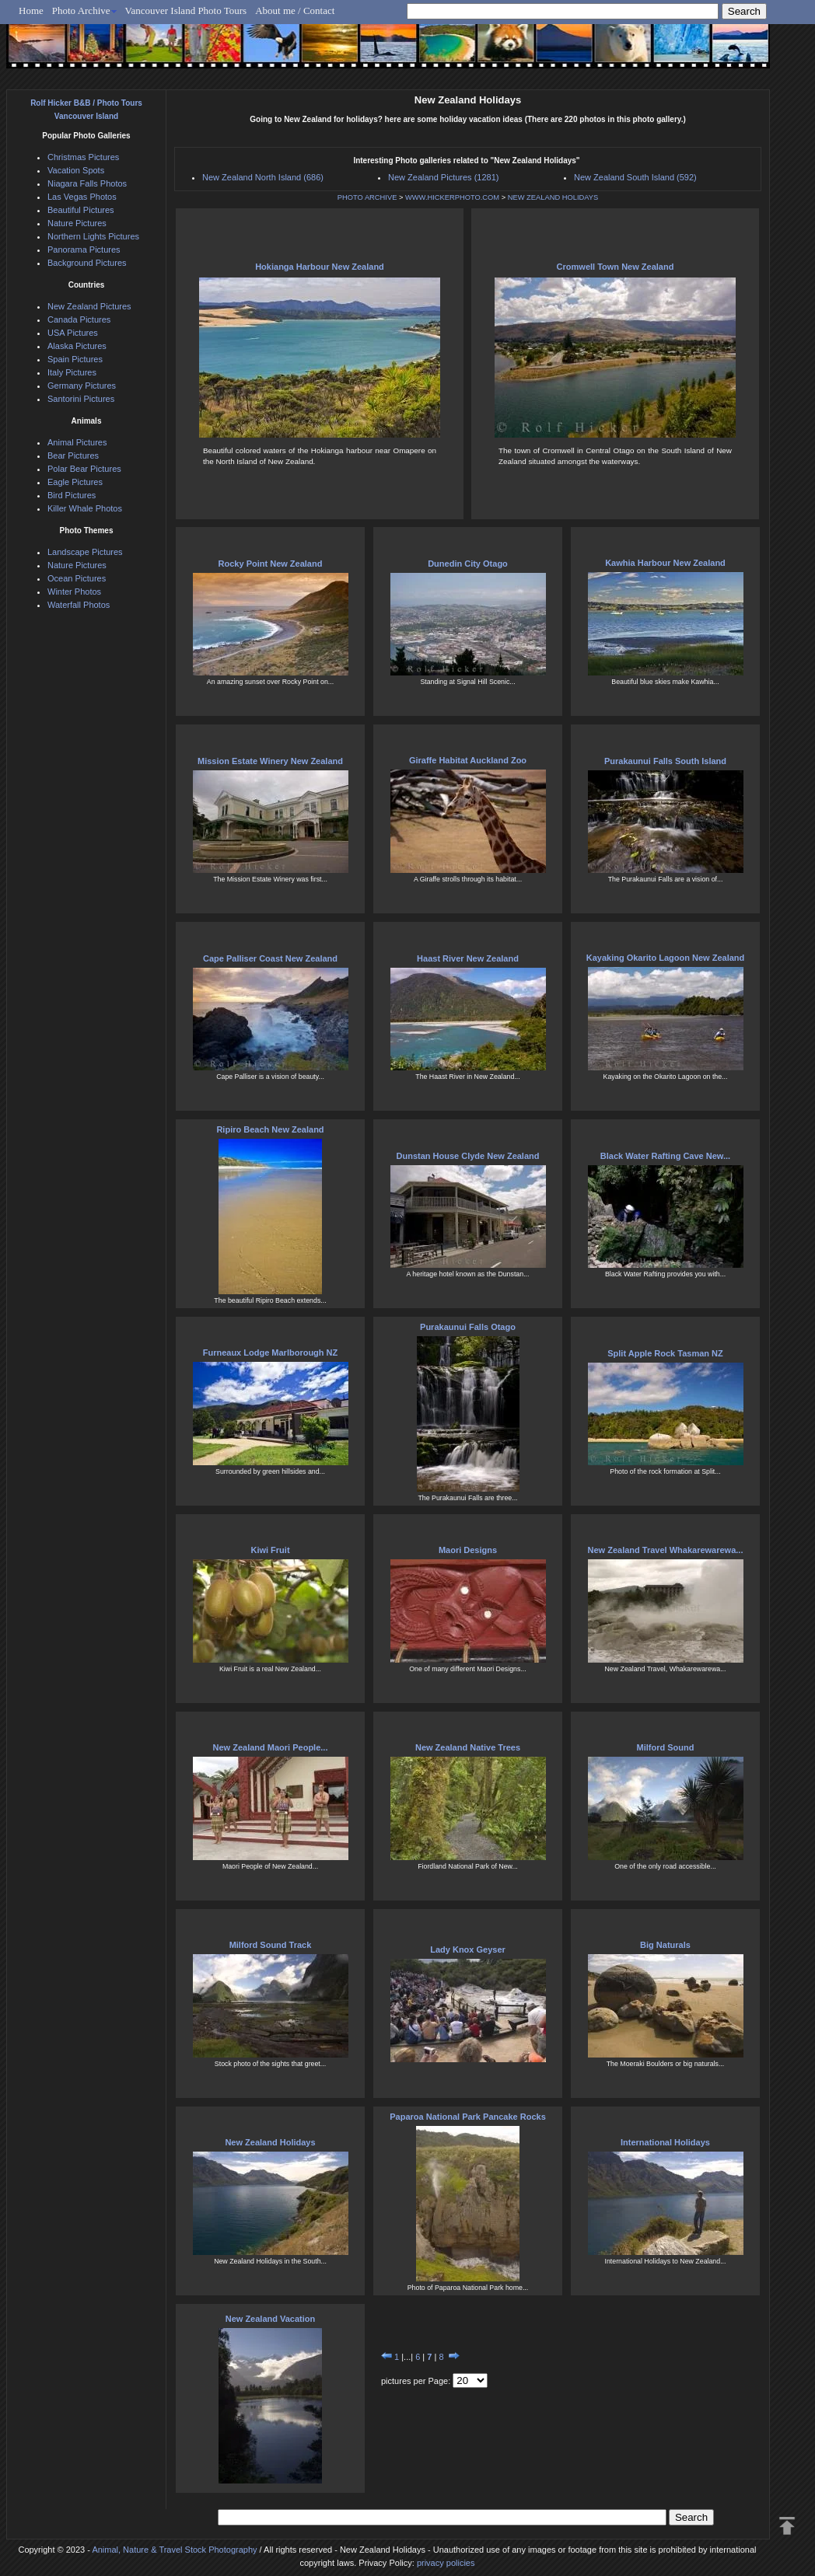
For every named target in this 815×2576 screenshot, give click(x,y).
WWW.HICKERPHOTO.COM (452, 197)
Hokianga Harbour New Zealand (319, 266)
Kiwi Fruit (269, 1550)
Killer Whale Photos (84, 508)
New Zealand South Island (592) (635, 177)
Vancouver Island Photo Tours (186, 10)
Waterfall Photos (78, 604)
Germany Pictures (81, 385)
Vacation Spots (75, 170)
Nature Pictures (77, 223)
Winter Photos (74, 591)
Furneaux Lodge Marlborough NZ (270, 1352)
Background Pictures (87, 262)
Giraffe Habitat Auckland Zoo (467, 760)
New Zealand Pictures (89, 306)
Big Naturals (665, 1944)
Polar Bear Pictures (84, 468)
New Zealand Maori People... (270, 1747)
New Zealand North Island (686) (263, 177)
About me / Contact (294, 10)
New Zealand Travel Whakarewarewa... (665, 1550)
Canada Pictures (78, 319)
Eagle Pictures (75, 482)
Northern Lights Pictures (93, 236)
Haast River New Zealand (468, 958)
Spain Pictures (75, 359)
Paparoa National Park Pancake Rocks (468, 2116)
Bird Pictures (71, 495)
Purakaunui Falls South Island (665, 761)
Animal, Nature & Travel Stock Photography (174, 2549)
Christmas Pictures (83, 157)
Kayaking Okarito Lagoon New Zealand (665, 957)
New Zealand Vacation (271, 2318)
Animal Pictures (77, 442)
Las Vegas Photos (82, 196)
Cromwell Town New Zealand (615, 266)
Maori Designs (468, 1550)
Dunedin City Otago (468, 563)
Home (31, 10)
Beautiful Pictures (80, 210)
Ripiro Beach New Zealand (270, 1129)
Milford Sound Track (270, 1944)
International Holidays (665, 2142)
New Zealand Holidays (270, 2142)
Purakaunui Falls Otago (468, 1327)
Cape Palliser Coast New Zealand (270, 958)
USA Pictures (72, 332)
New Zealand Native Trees (467, 1747)
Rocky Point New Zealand (271, 563)
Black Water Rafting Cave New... (665, 1156)
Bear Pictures (73, 455)
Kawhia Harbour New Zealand (665, 562)
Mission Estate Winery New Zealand (270, 761)
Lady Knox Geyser (467, 1949)
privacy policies (446, 2562)
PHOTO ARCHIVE (367, 197)
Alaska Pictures (77, 346)
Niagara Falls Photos (87, 183)
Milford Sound (665, 1747)
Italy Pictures (71, 372)
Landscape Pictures (85, 552)
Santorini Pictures (80, 398)
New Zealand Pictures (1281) (443, 177)
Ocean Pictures (76, 578)
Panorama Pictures (84, 249)
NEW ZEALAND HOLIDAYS (553, 197)
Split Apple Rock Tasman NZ (665, 1353)
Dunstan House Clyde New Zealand (468, 1156)
